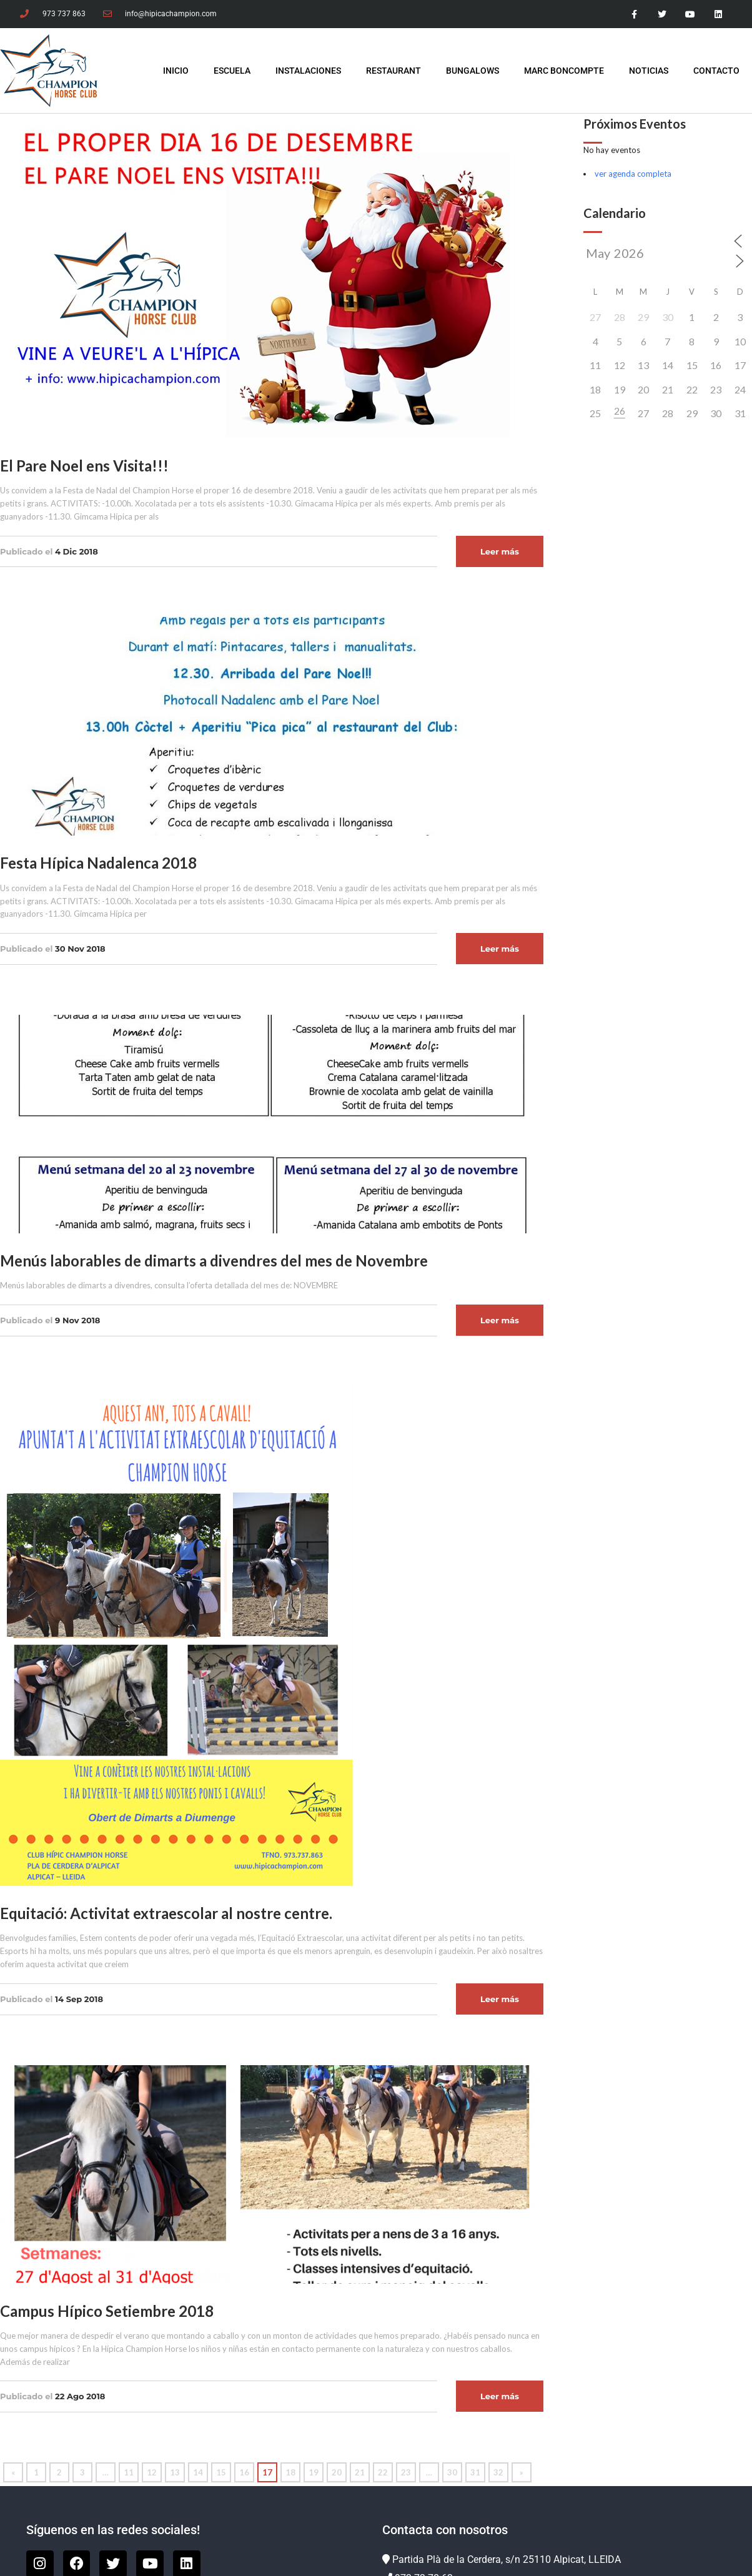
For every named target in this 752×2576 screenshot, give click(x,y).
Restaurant (393, 71)
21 (360, 2472)
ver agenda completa (633, 174)
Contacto (716, 71)
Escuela (232, 71)
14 (198, 2472)
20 (337, 2472)
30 (452, 2472)
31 (475, 2472)
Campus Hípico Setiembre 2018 (107, 2311)
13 (175, 2472)
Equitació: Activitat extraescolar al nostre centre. (166, 1913)
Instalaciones (308, 71)
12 (152, 2472)
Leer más (499, 551)
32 (498, 2472)
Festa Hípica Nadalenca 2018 (98, 863)
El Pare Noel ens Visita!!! (84, 465)
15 (221, 2472)
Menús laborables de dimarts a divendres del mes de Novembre (214, 1260)
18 (290, 2472)
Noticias (648, 71)
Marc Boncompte (564, 71)
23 (406, 2472)
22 (383, 2472)
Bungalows (472, 71)
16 (244, 2472)
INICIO (176, 71)
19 (314, 2472)
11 (129, 2472)
